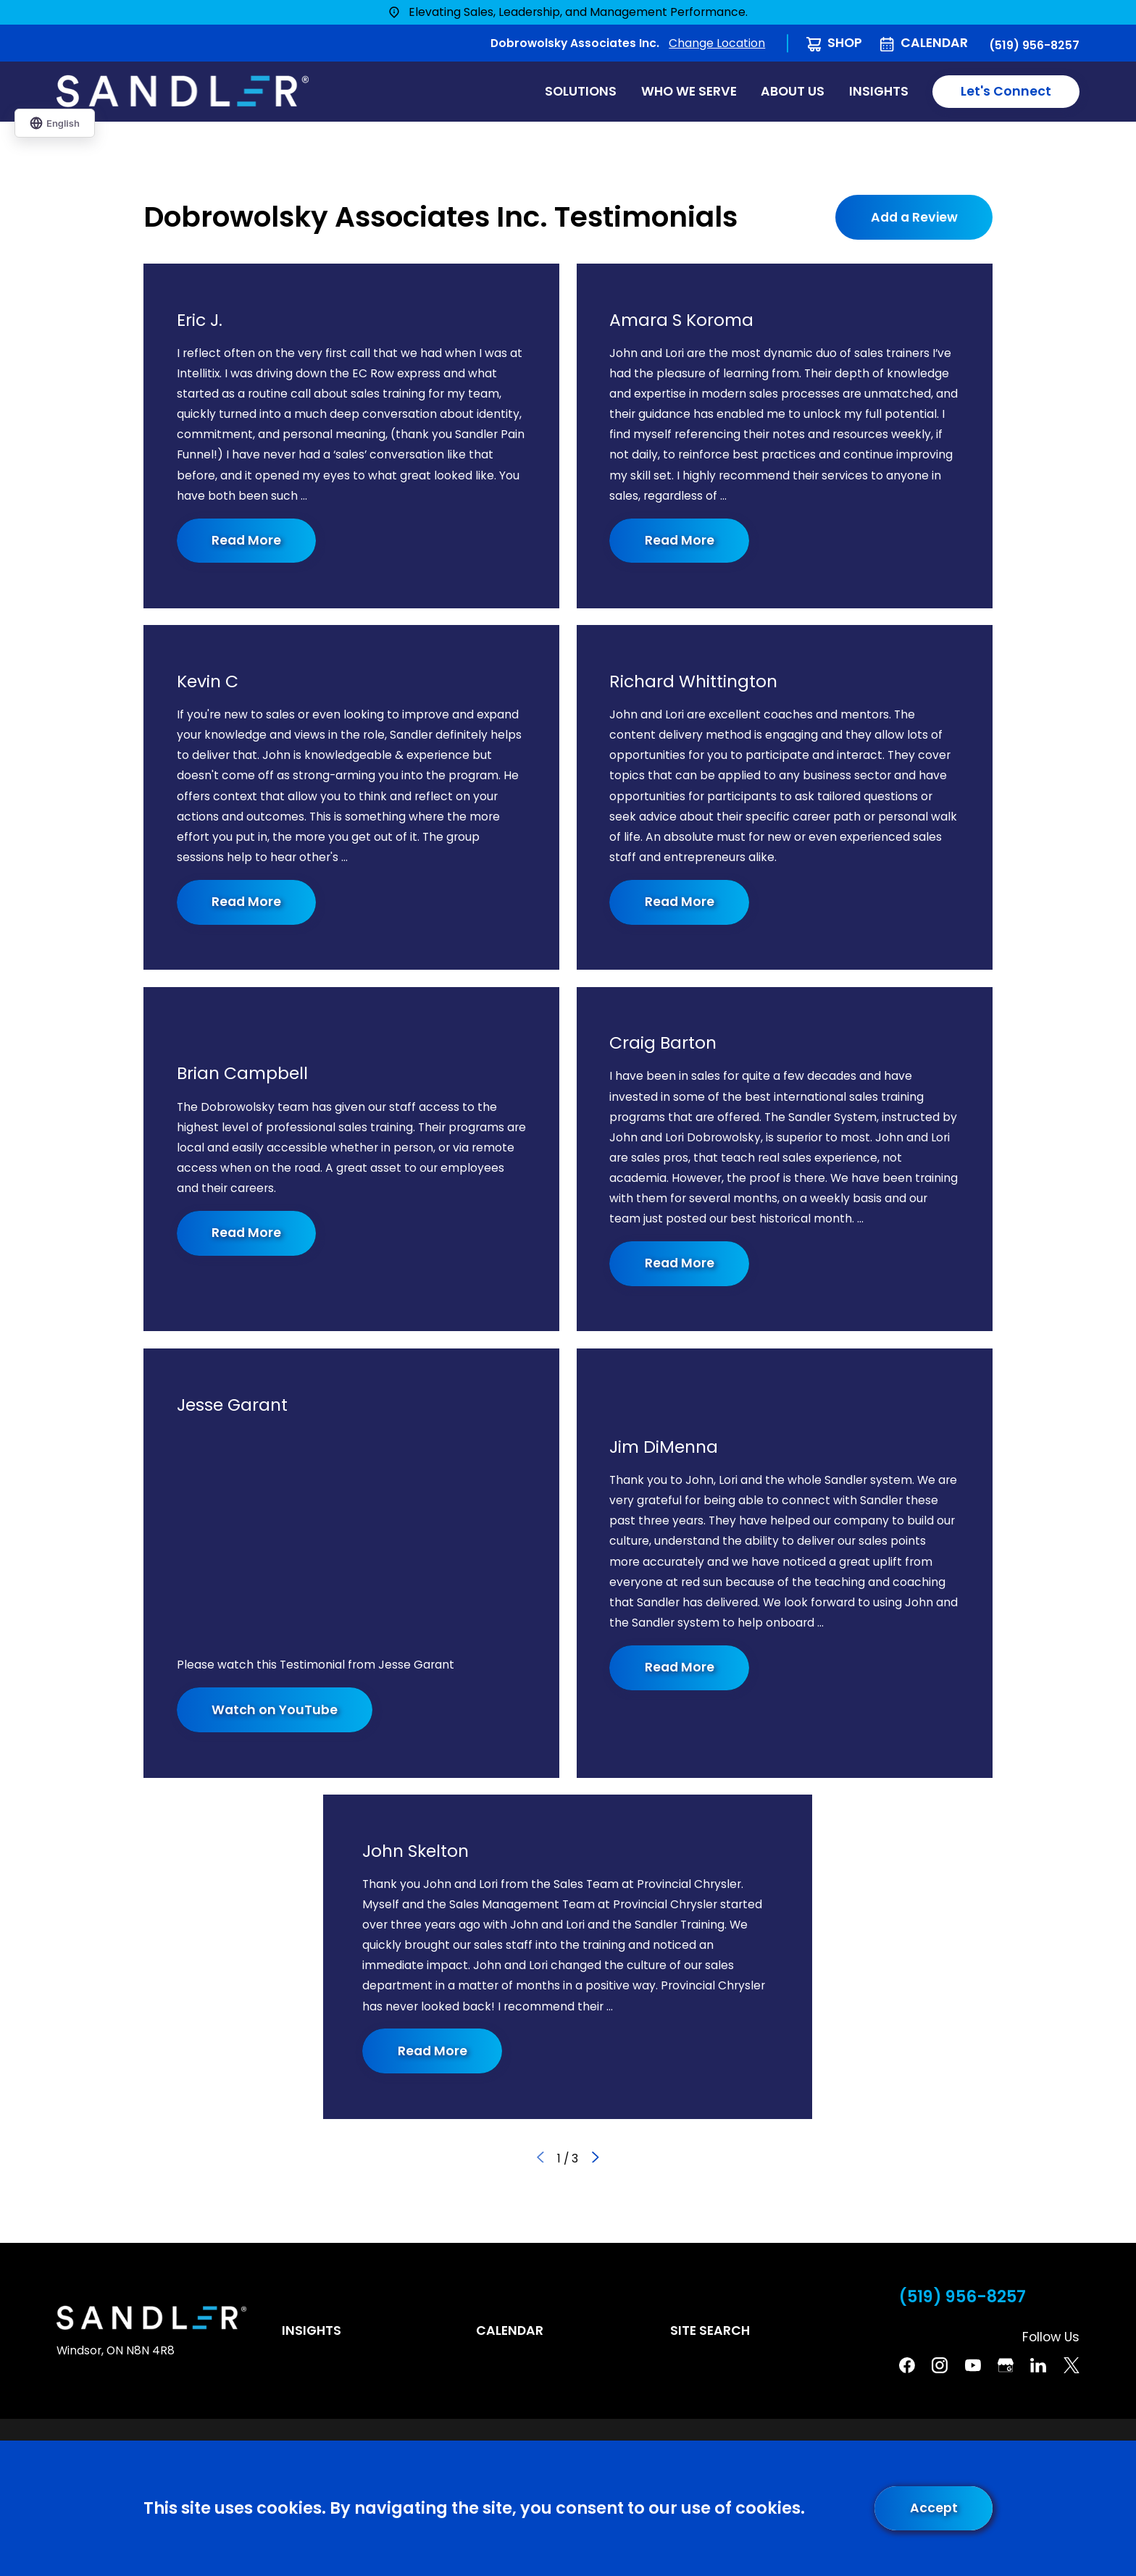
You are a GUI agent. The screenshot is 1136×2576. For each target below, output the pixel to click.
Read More (247, 540)
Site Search (710, 2330)
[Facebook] (907, 2365)
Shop (844, 42)
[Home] (183, 91)
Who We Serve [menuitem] (689, 91)
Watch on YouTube (275, 1710)
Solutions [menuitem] (581, 91)
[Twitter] (1071, 2365)
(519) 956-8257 (1034, 45)
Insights (311, 2330)
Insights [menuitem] (879, 91)
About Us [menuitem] (792, 91)
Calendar (934, 42)
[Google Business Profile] (1006, 2365)
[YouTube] (973, 2365)
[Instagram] (940, 2365)
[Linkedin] (1038, 2365)
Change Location (717, 43)
